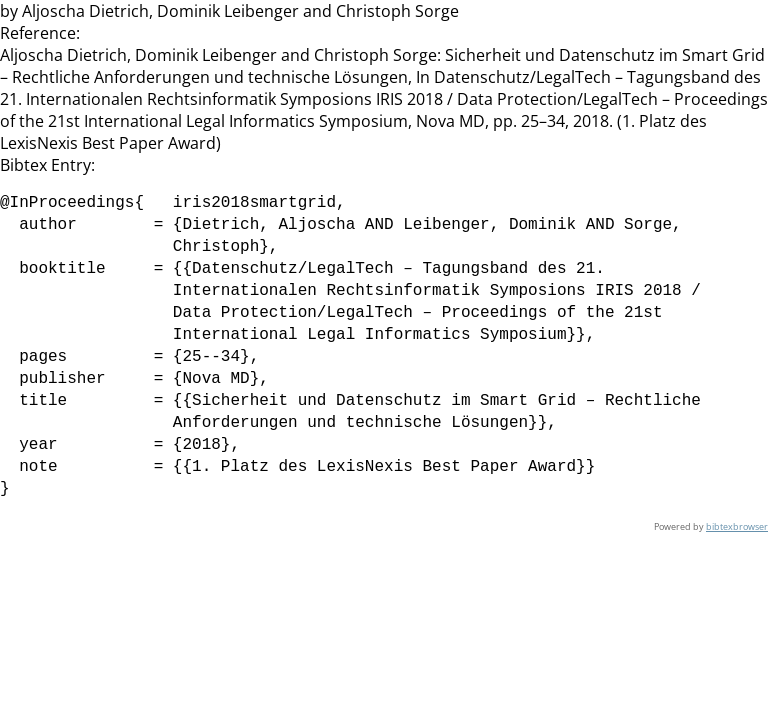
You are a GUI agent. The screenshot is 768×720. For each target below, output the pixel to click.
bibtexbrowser (737, 526)
